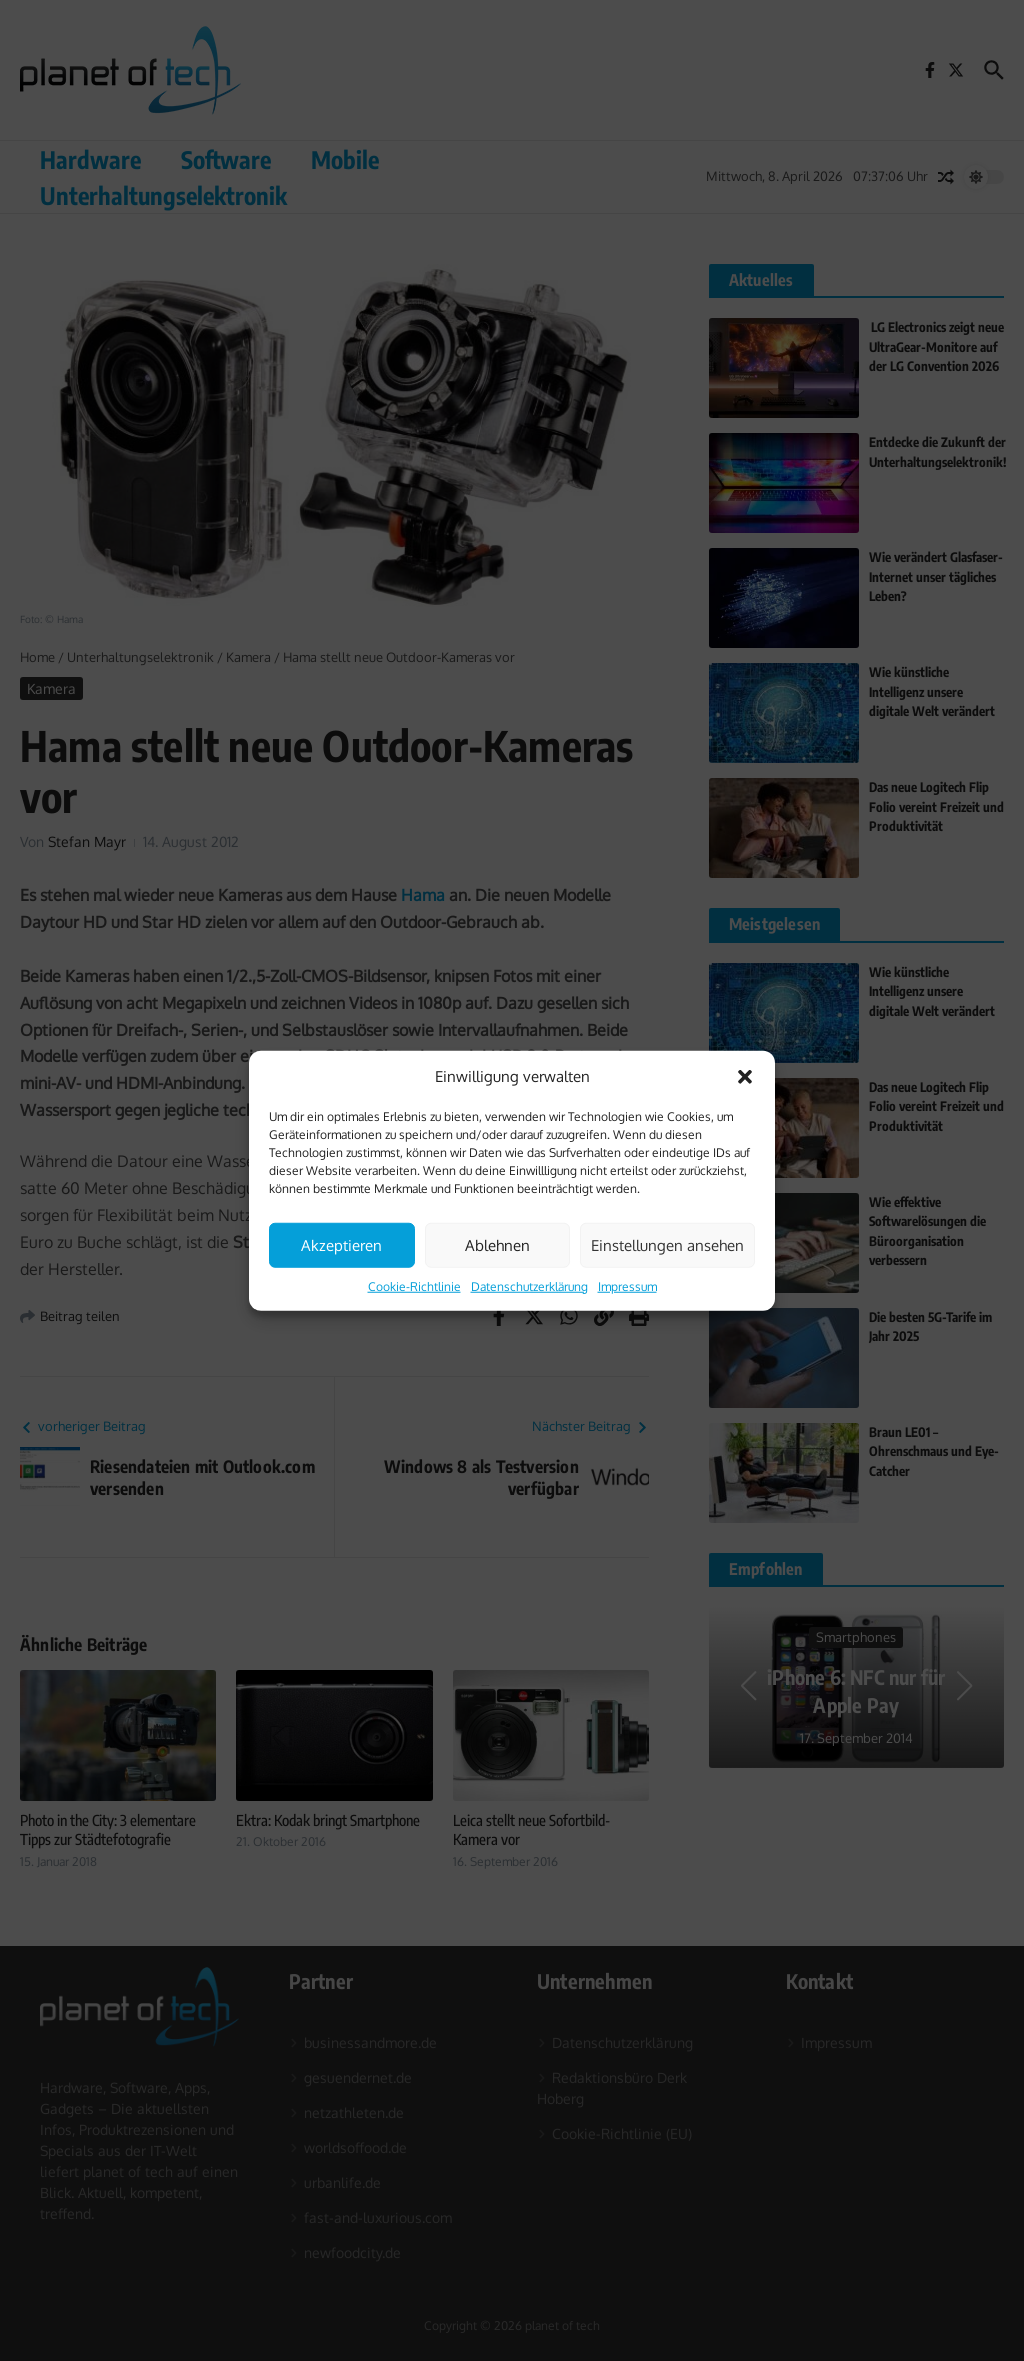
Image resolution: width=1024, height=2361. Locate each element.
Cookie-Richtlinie (414, 1286)
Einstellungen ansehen (667, 1244)
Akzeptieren (341, 1244)
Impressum (627, 1286)
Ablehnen (497, 1244)
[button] (745, 1077)
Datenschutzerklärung (529, 1286)
